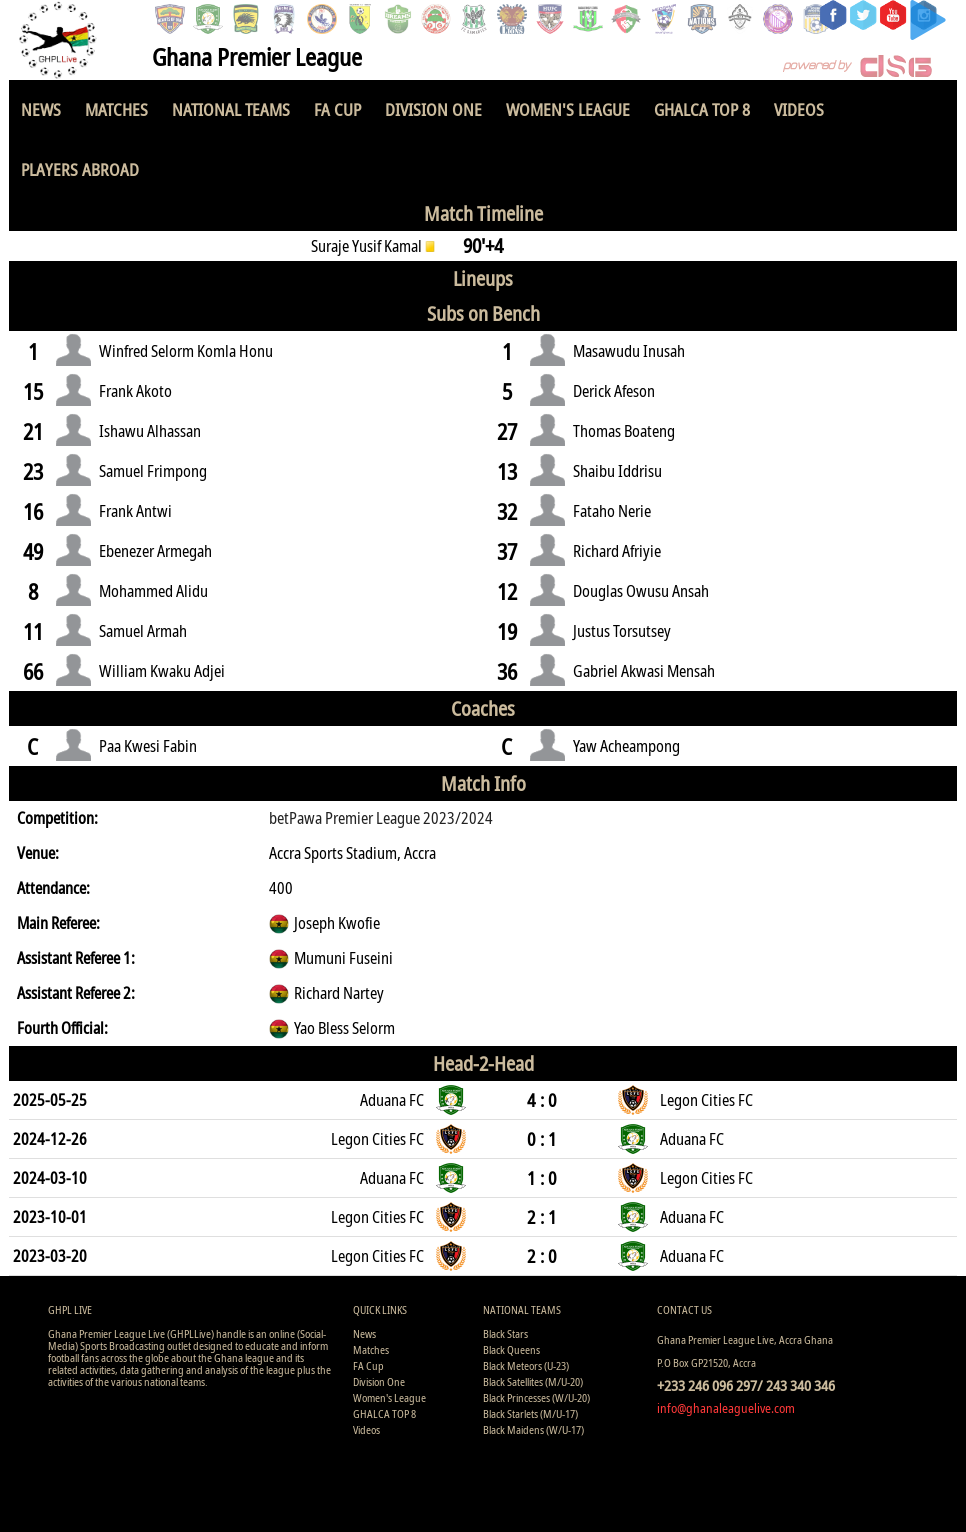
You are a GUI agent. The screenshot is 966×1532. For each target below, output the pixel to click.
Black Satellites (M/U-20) (533, 1381)
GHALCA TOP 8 (702, 109)
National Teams (231, 109)
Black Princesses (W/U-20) (536, 1397)
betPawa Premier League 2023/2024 (381, 818)
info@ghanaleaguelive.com (726, 1408)
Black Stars (505, 1333)
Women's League (568, 109)
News (41, 109)
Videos (799, 109)
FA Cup (337, 109)
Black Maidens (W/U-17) (533, 1429)
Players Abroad (80, 169)
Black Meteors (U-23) (526, 1365)
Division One (433, 109)
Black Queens (511, 1349)
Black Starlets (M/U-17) (530, 1413)
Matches (116, 109)
